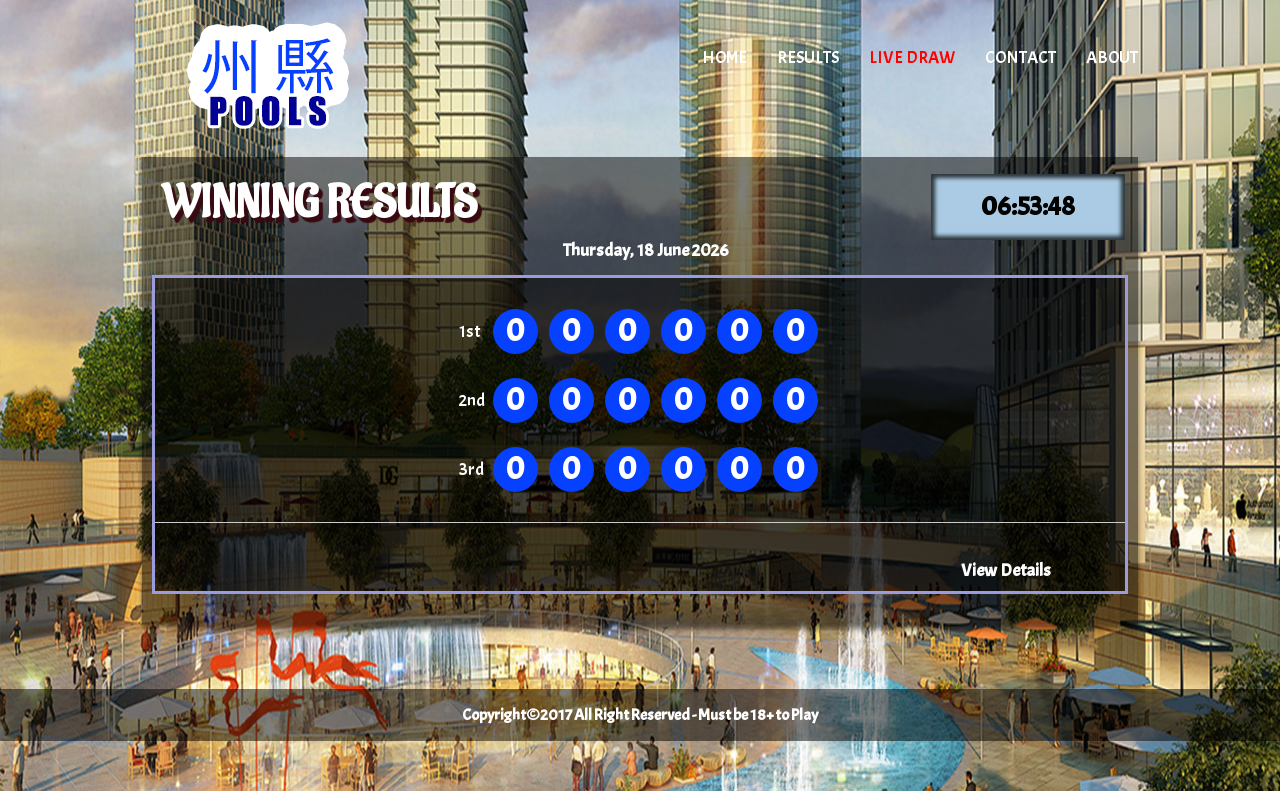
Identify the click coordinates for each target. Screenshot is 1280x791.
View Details (1006, 570)
